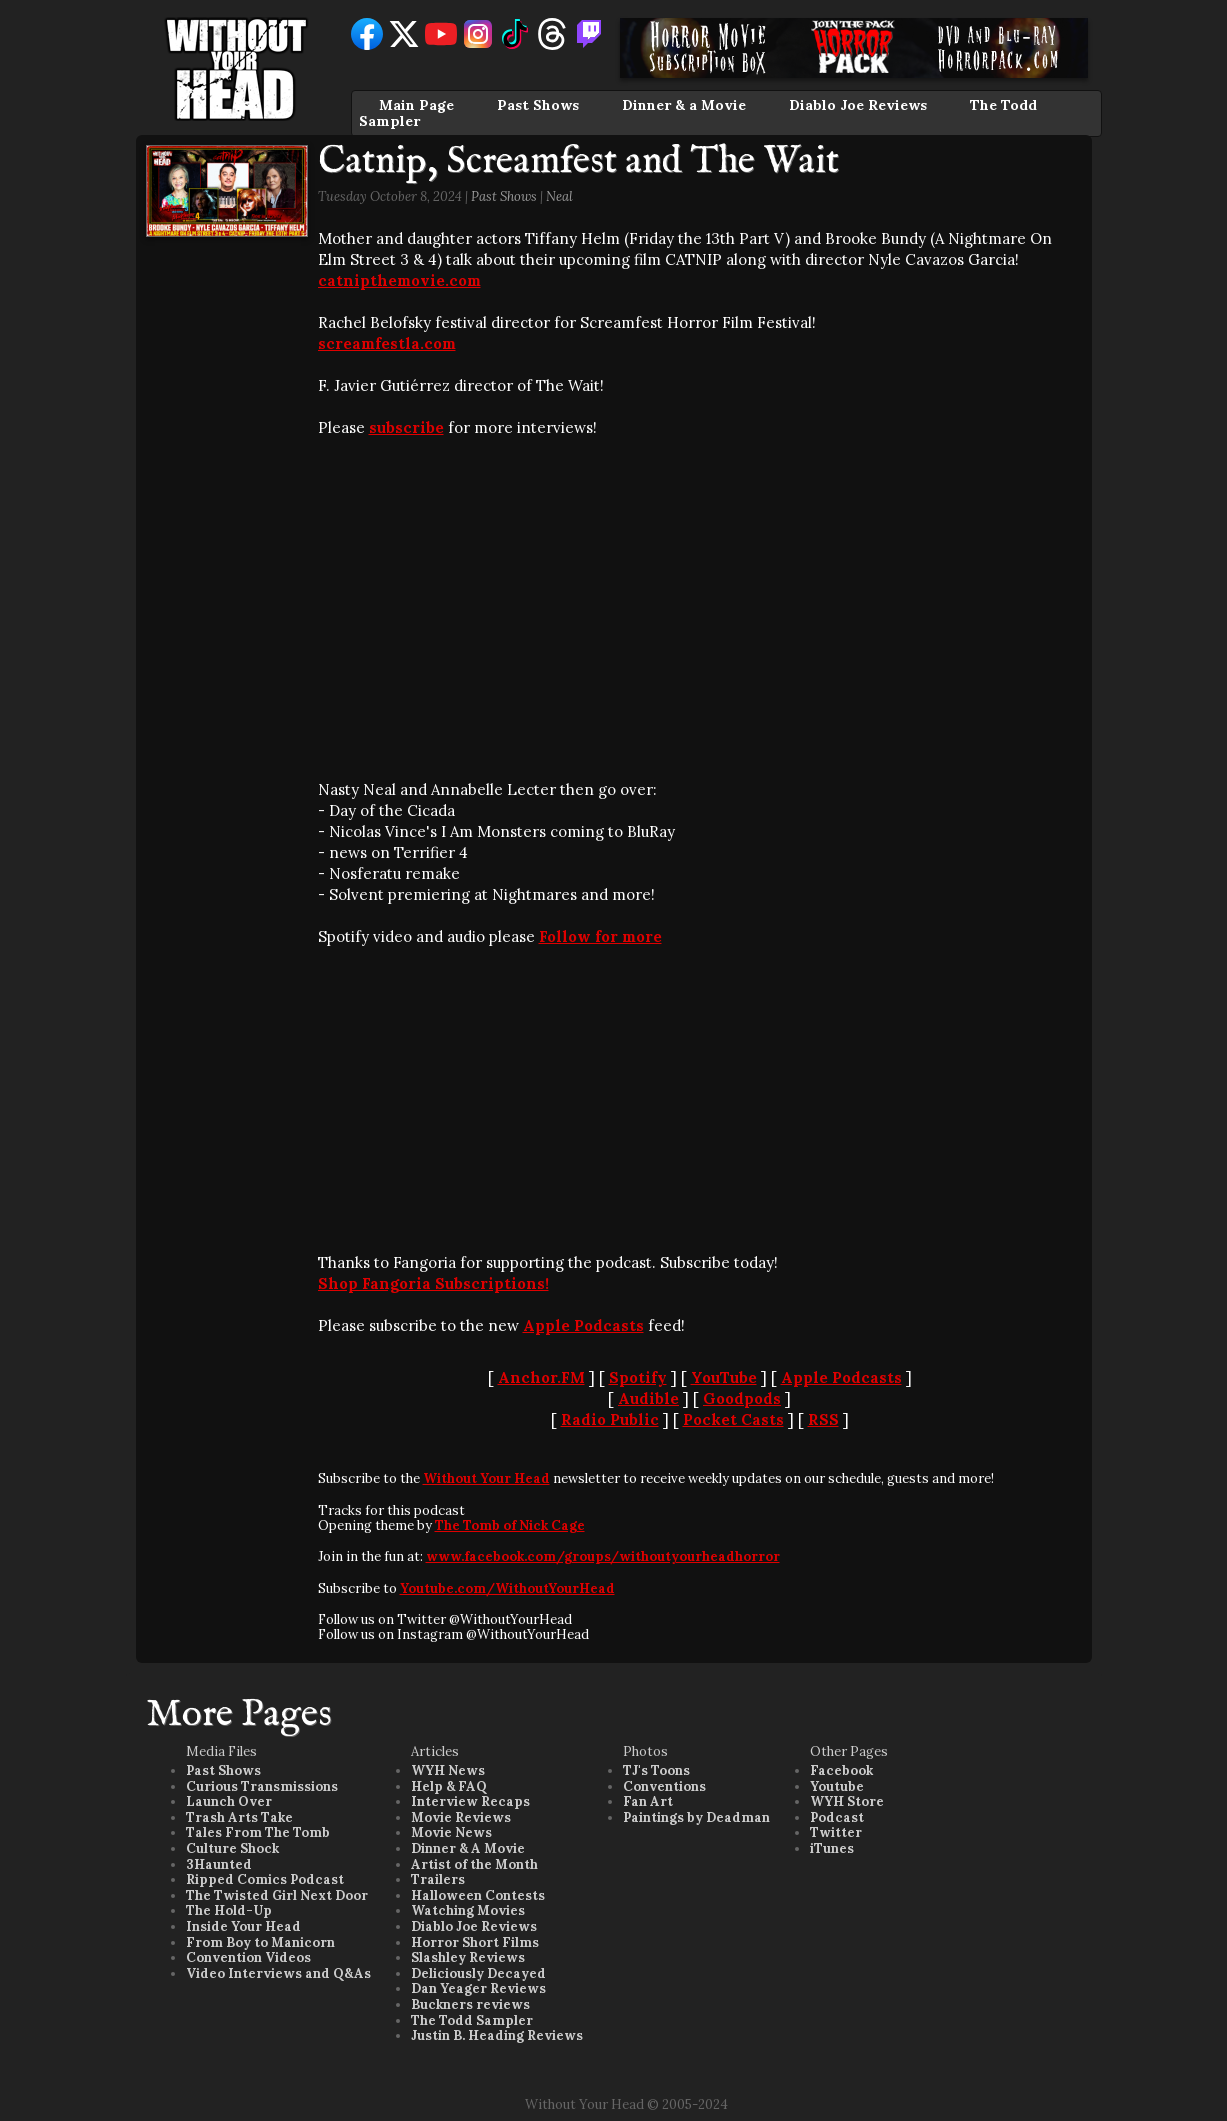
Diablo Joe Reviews (858, 105)
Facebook (841, 1770)
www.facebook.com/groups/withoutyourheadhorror (603, 1556)
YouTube (724, 1377)
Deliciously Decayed (478, 1973)
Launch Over (229, 1801)
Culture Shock (232, 1848)
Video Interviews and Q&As (278, 1973)
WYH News (448, 1770)
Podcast (837, 1817)
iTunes (832, 1848)
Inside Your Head (243, 1926)
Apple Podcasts (583, 1325)
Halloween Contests (478, 1895)
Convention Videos (248, 1957)
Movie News (451, 1832)
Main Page (416, 105)
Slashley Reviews (468, 1957)
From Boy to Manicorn (260, 1942)
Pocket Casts (733, 1419)
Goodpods (742, 1398)
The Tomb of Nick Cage (510, 1525)
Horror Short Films (475, 1942)
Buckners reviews (470, 2004)
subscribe (406, 427)
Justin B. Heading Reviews (497, 2035)
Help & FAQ (449, 1786)
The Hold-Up (229, 1910)
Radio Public (610, 1419)
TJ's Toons (656, 1770)
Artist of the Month (474, 1864)
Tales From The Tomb (258, 1832)
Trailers (438, 1879)
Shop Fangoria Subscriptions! (433, 1283)
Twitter (836, 1832)
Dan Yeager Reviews (478, 1988)
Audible (648, 1398)
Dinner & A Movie (468, 1848)
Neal (559, 196)
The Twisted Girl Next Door (277, 1895)
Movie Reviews (461, 1817)
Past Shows (538, 105)
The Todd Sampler (472, 2020)
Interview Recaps (470, 1801)
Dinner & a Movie (684, 105)
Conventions (664, 1786)
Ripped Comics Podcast (265, 1879)
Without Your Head (486, 1478)
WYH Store (847, 1801)
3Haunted (219, 1864)
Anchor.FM (541, 1377)
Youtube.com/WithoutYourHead (507, 1588)
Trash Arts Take (239, 1817)
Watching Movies (468, 1910)
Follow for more (600, 936)
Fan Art (648, 1801)
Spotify (638, 1377)
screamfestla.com (387, 343)
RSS (823, 1419)
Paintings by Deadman (696, 1817)
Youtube (837, 1786)
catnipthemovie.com (399, 280)
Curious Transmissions (262, 1786)
